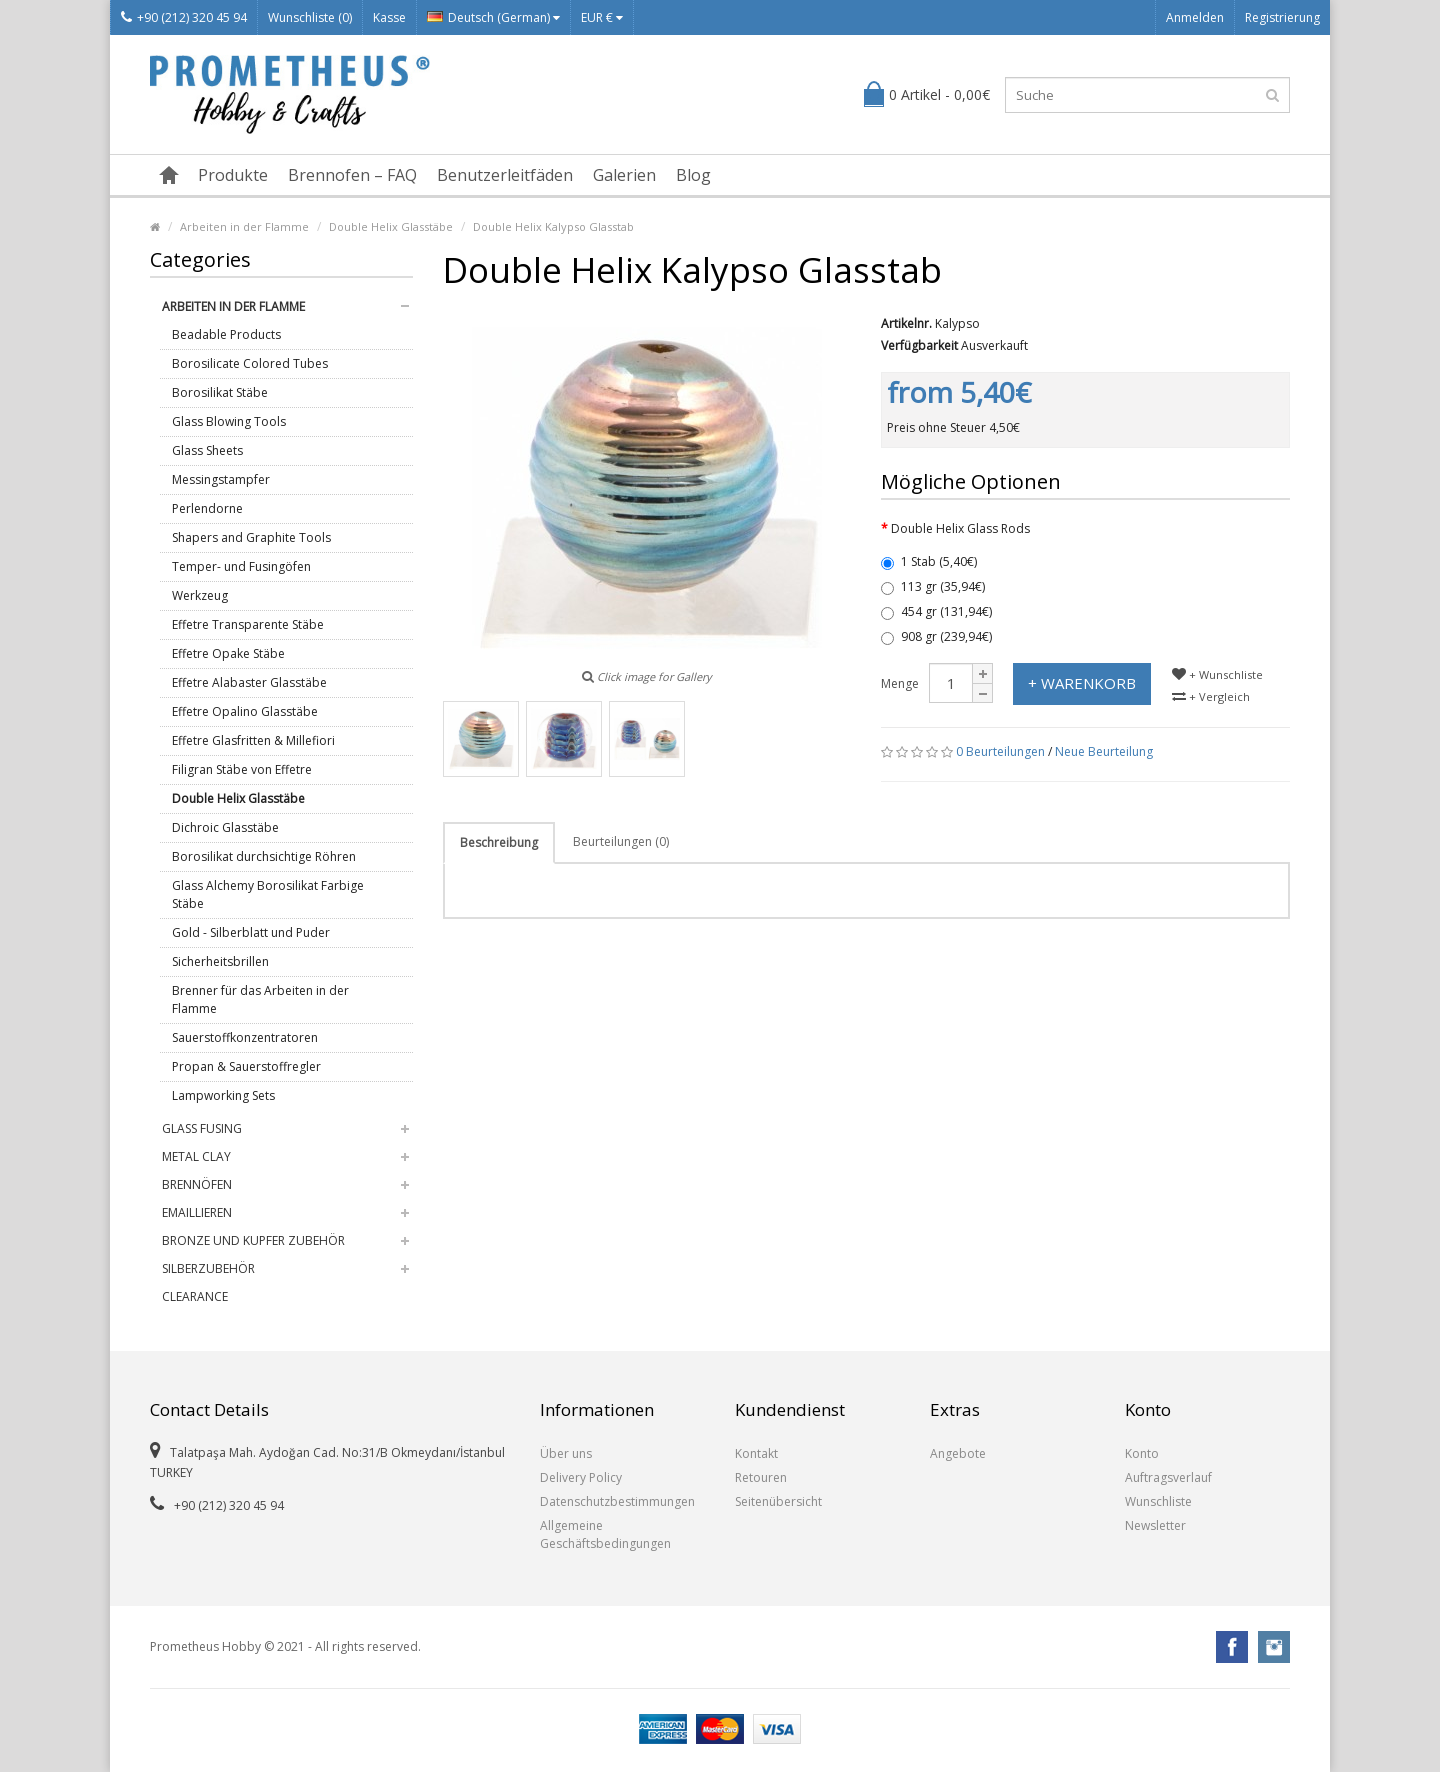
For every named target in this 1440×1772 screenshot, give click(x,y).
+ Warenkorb (1082, 683)
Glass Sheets (207, 450)
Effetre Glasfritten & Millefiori (253, 740)
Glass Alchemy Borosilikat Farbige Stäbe (268, 894)
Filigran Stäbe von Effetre (242, 769)
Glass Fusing (202, 1128)
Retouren (761, 1477)
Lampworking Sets (223, 1095)
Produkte (233, 175)
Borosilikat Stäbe (220, 392)
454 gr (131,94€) (936, 611)
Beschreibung (499, 842)
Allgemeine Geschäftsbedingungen (605, 1534)
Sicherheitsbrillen (220, 961)
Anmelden (1195, 17)
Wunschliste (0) (310, 17)
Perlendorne (207, 508)
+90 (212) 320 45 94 (184, 17)
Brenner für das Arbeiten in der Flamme (260, 999)
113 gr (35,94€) (933, 586)
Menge (900, 683)
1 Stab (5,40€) (929, 561)
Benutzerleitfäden (505, 175)
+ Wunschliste (1217, 674)
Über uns (566, 1453)
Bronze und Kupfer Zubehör (253, 1240)
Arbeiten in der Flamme (244, 226)
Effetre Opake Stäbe (228, 653)
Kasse (389, 17)
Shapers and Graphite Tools (251, 537)
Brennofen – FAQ (352, 175)
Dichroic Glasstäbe (225, 827)
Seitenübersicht (778, 1501)
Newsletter (1155, 1525)
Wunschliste (1158, 1501)
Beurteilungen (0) (621, 841)
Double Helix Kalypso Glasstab (553, 226)
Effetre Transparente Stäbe (248, 624)
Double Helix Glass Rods (960, 528)
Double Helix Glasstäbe (391, 226)
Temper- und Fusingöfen (241, 566)
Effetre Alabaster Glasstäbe (249, 682)
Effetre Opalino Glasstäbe (245, 711)
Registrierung (1282, 17)
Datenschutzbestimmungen (617, 1501)
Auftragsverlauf (1168, 1477)
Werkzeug (200, 595)
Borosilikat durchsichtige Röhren (264, 856)
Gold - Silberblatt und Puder (251, 932)
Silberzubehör (208, 1268)
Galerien (624, 175)
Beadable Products (226, 334)
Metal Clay (196, 1156)
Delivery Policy (581, 1477)
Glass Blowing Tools (229, 421)
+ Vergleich (1211, 696)
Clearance (195, 1296)
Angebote (958, 1453)
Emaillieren (197, 1212)
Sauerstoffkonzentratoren (245, 1037)
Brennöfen (197, 1184)
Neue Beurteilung (1104, 751)
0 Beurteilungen (1000, 751)
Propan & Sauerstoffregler (246, 1066)
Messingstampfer (221, 479)
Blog (693, 175)
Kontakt (756, 1453)
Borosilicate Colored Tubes (250, 363)
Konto (1142, 1453)
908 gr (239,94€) (936, 636)
